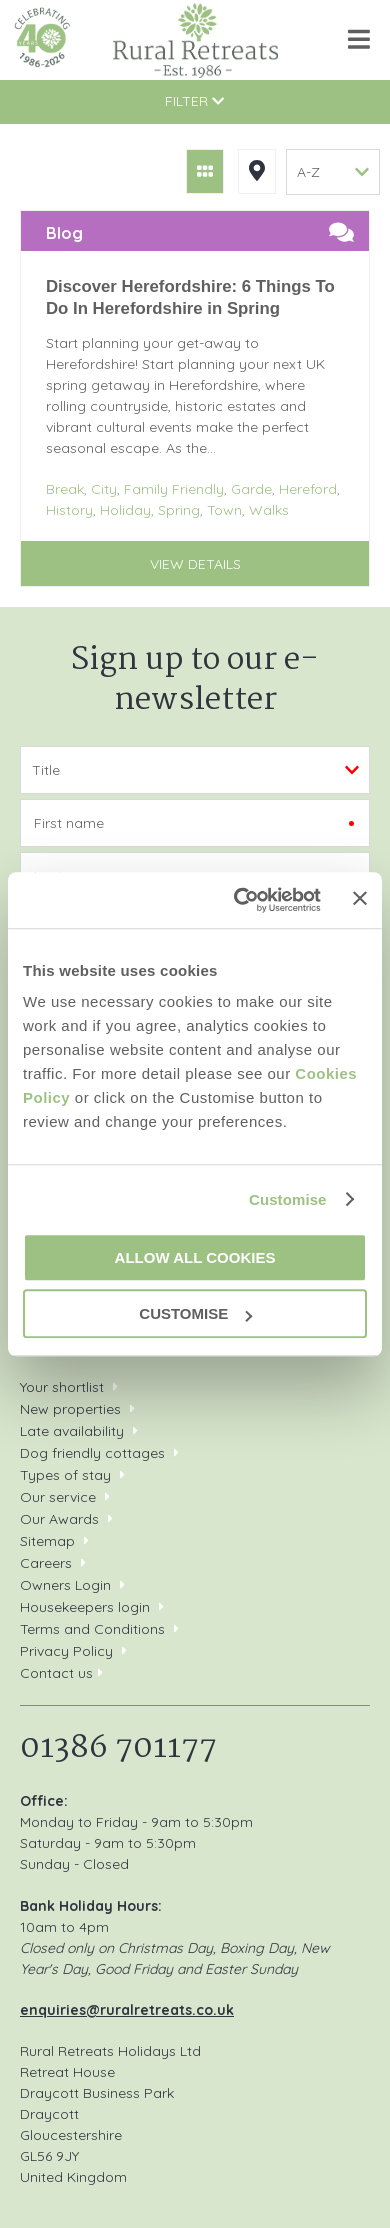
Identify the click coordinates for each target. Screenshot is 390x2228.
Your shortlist (62, 1387)
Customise (288, 1199)
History (69, 510)
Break (65, 489)
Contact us (56, 1673)
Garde (251, 489)
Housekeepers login (85, 1607)
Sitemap (47, 1541)
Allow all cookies (195, 1257)
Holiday (125, 510)
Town (224, 510)
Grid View (205, 171)
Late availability (72, 1431)
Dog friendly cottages (92, 1453)
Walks (269, 510)
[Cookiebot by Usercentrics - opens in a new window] (240, 900)
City (104, 489)
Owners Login (65, 1585)
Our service (58, 1497)
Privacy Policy (66, 1651)
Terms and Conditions (92, 1629)
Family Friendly (174, 489)
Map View (257, 171)
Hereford (308, 489)
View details (195, 564)
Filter (194, 101)
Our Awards (59, 1519)
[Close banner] (360, 899)
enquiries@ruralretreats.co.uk (127, 2010)
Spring (179, 510)
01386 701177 (118, 1748)
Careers (46, 1563)
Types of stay (65, 1475)
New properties (72, 1409)
